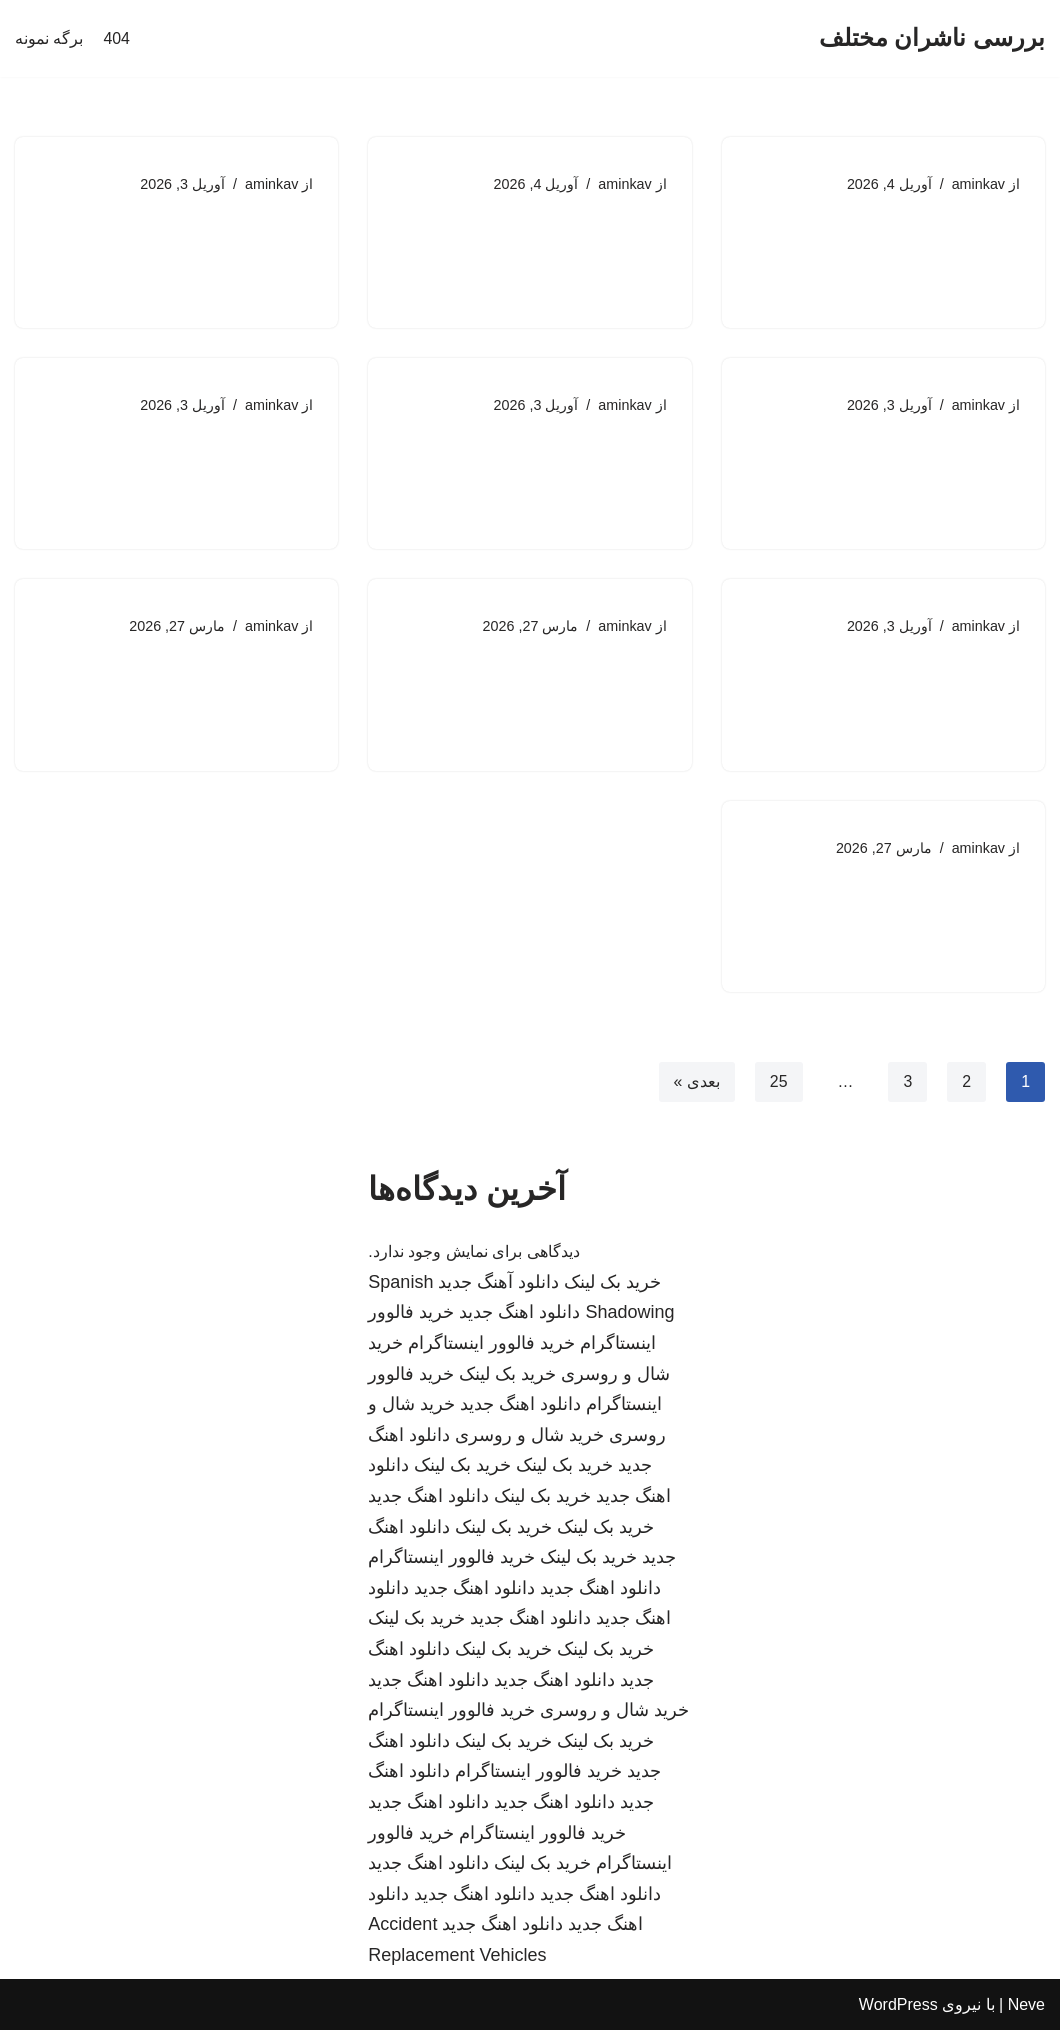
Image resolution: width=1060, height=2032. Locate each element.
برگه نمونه (49, 38)
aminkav (978, 184)
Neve (1026, 2006)
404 (116, 38)
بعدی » (696, 1082)
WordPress (898, 2006)
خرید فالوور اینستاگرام (491, 1345)
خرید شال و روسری (529, 1437)
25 (778, 1082)
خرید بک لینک (612, 1284)
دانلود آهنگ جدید (498, 1284)
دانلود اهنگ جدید (519, 1315)
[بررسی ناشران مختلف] (932, 38)
